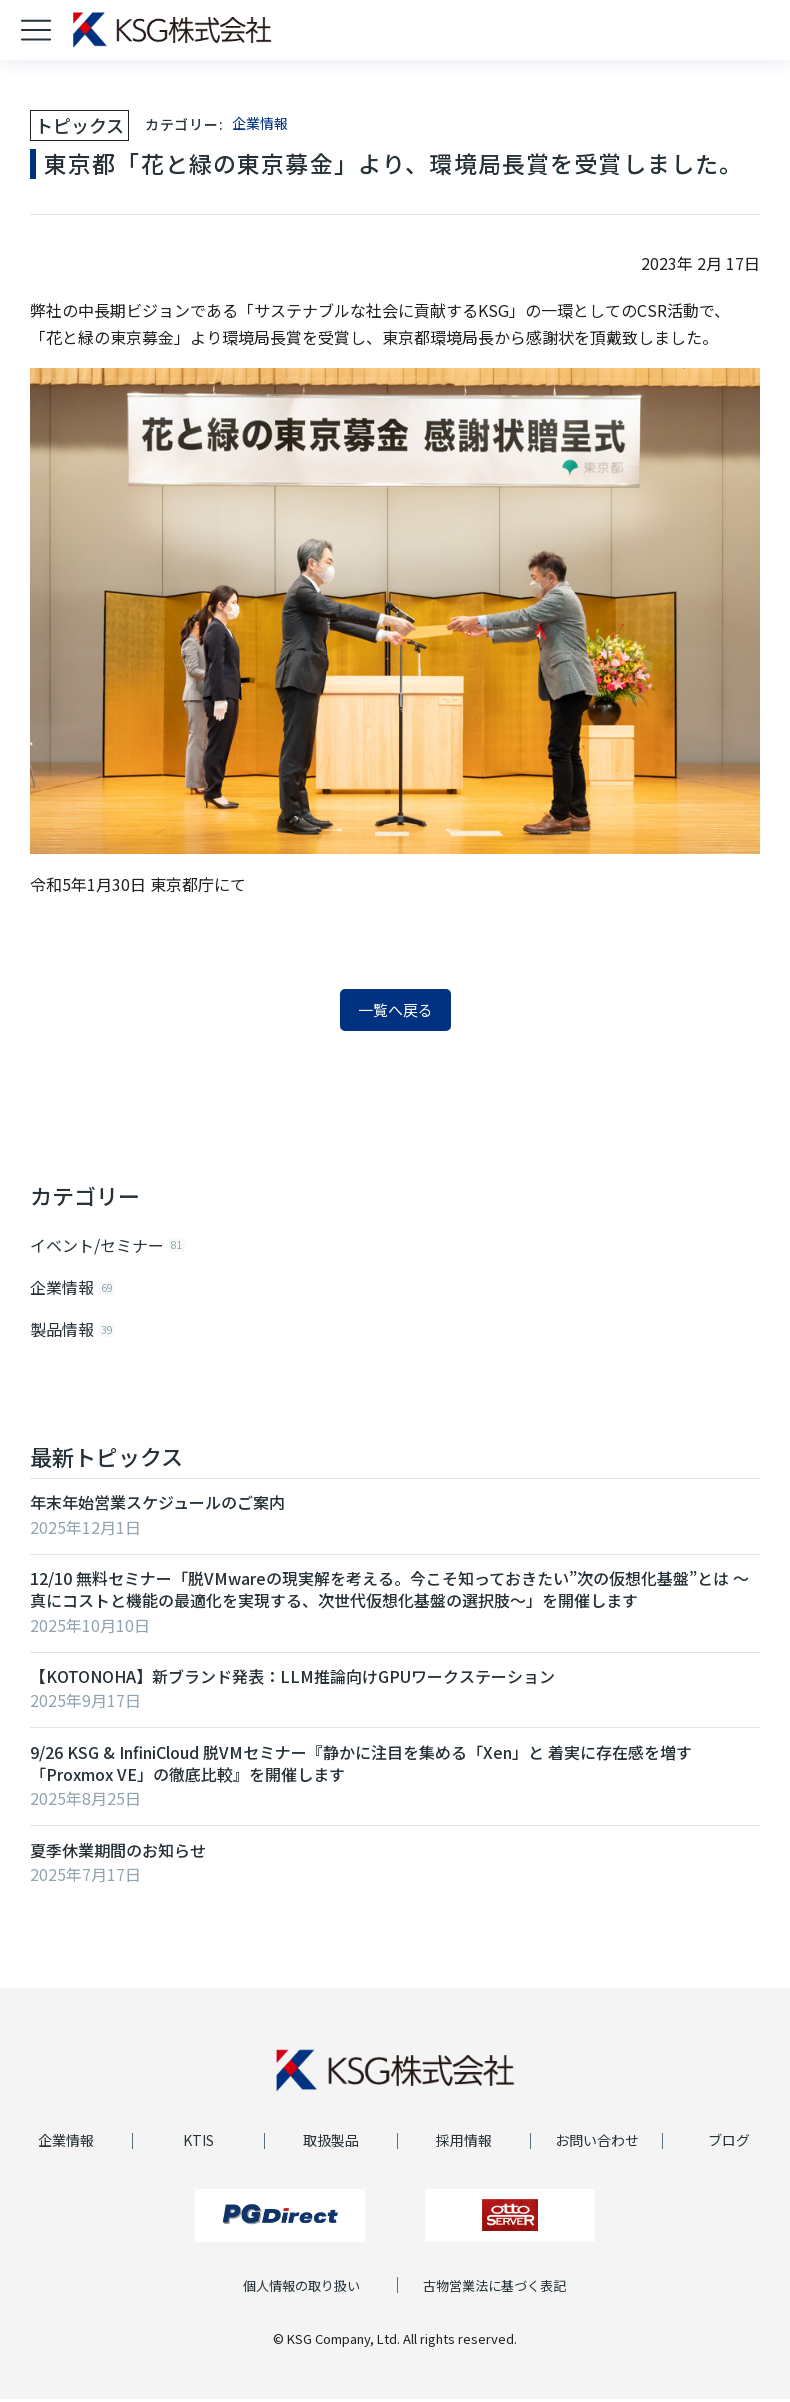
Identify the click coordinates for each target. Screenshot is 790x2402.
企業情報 (260, 123)
